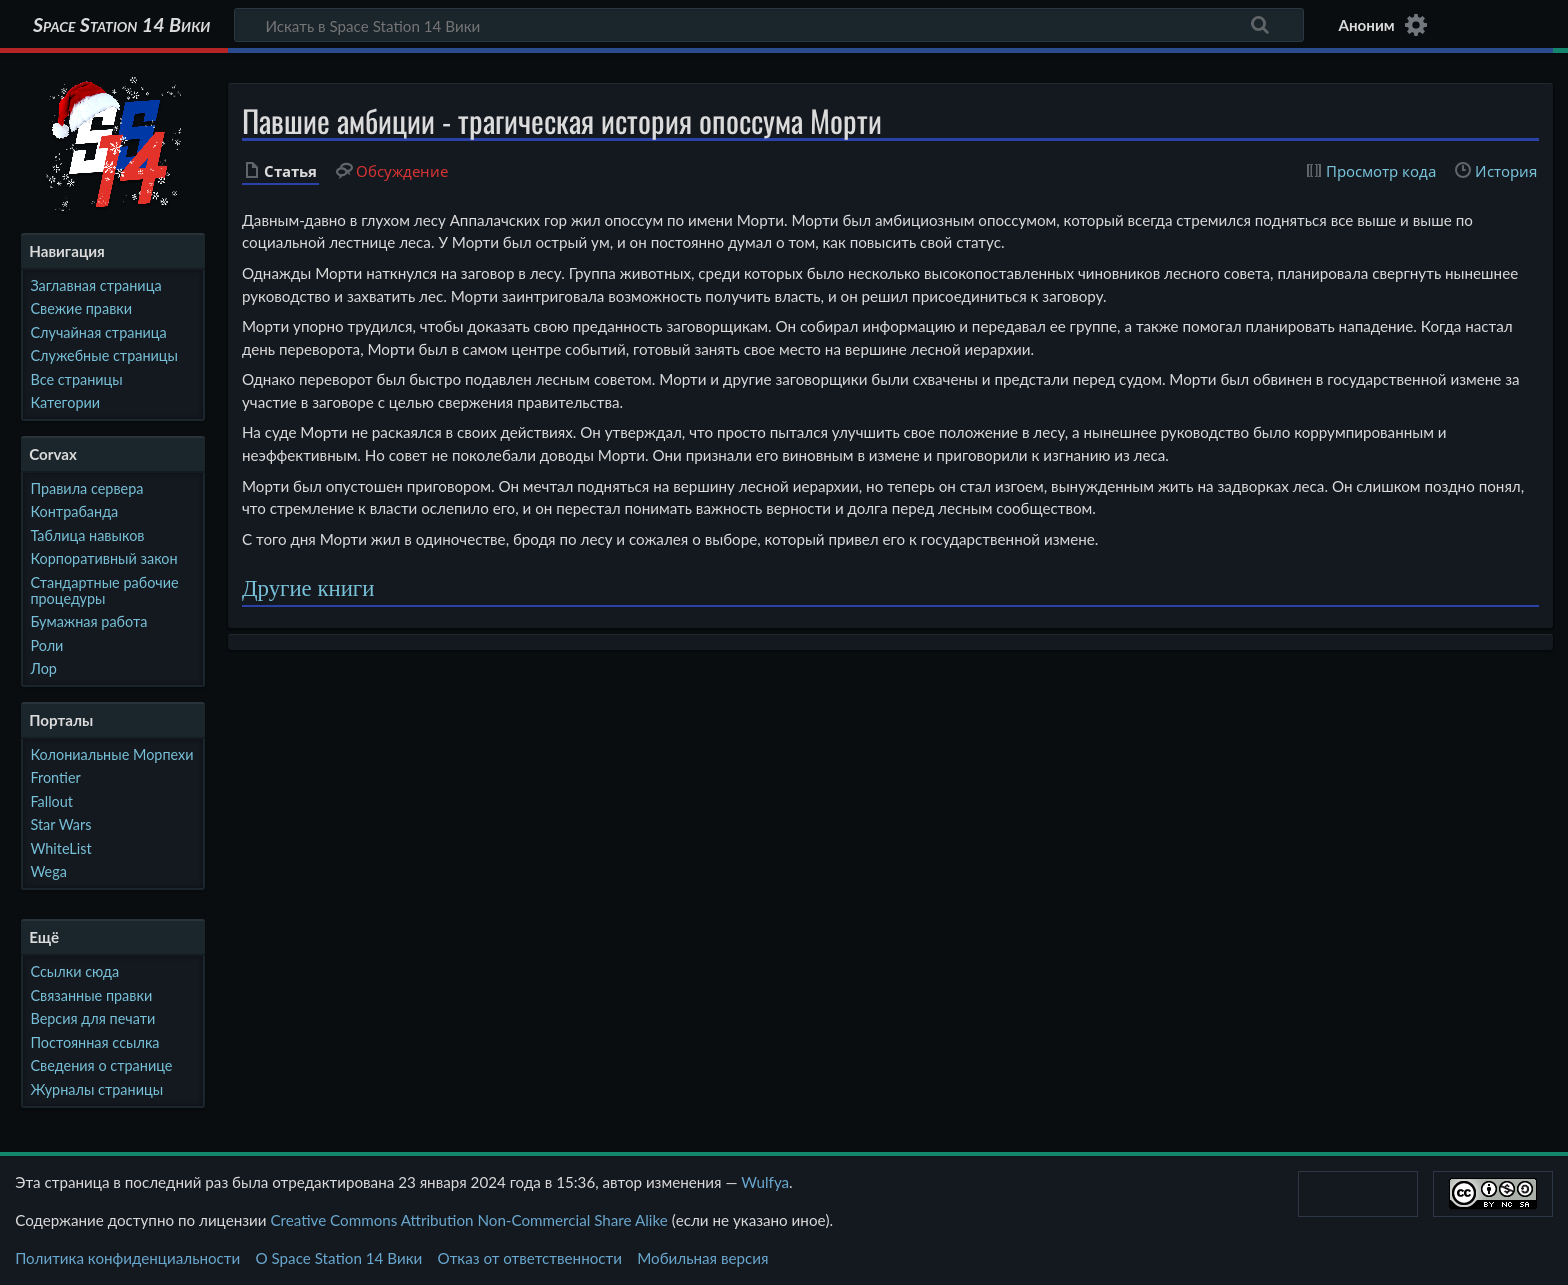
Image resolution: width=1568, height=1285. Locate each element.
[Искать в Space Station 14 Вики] (769, 25)
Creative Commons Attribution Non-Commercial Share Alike (468, 1220)
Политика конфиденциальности (127, 1258)
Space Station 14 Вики (121, 25)
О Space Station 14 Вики (338, 1258)
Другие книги (308, 588)
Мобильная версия (702, 1258)
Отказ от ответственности (530, 1258)
